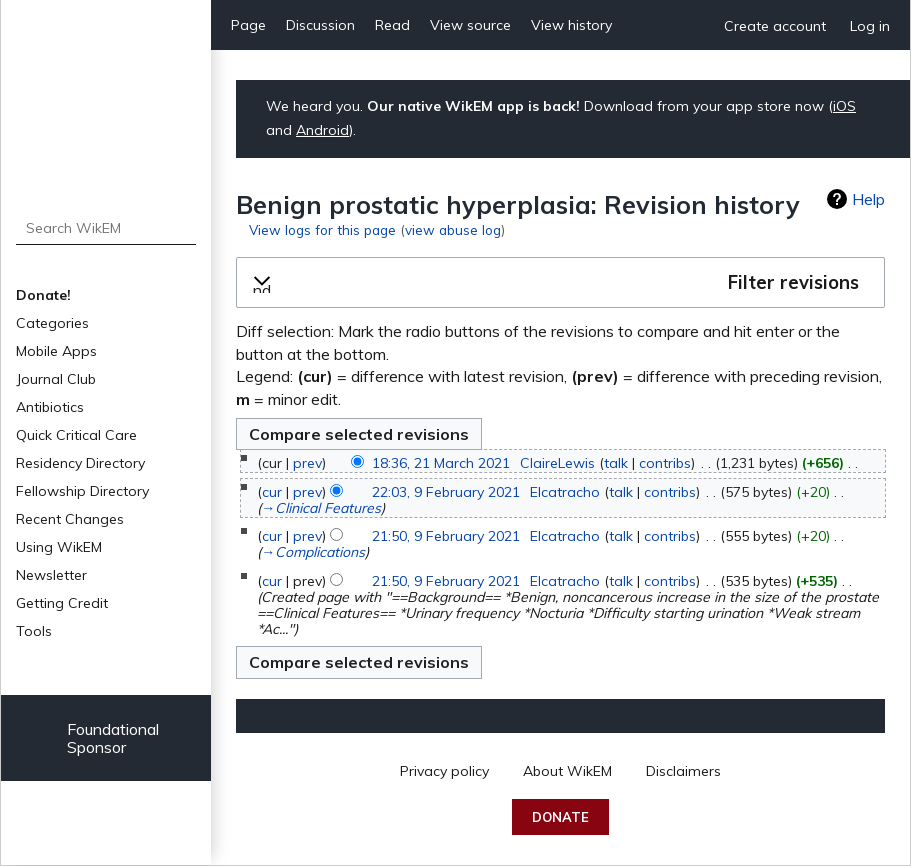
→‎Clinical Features (321, 508)
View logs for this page (322, 229)
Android (322, 130)
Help (868, 199)
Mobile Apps (56, 351)
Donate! (43, 295)
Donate (560, 817)
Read (392, 25)
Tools (34, 631)
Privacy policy (444, 771)
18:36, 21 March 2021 (441, 463)
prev (307, 463)
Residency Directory (80, 463)
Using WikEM (59, 547)
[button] (560, 283)
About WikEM (567, 771)
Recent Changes (70, 519)
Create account (775, 26)
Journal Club (56, 379)
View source (470, 25)
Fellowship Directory (82, 491)
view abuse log (453, 229)
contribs (665, 463)
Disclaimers (683, 771)
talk (616, 463)
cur (272, 492)
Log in (870, 26)
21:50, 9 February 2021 (446, 536)
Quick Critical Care (76, 435)
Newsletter (51, 575)
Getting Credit (62, 603)
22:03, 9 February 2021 (446, 492)
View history (571, 25)
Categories (52, 323)
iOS (844, 106)
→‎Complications (313, 552)
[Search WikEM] (106, 228)
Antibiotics (50, 407)
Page (248, 25)
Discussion (320, 25)
